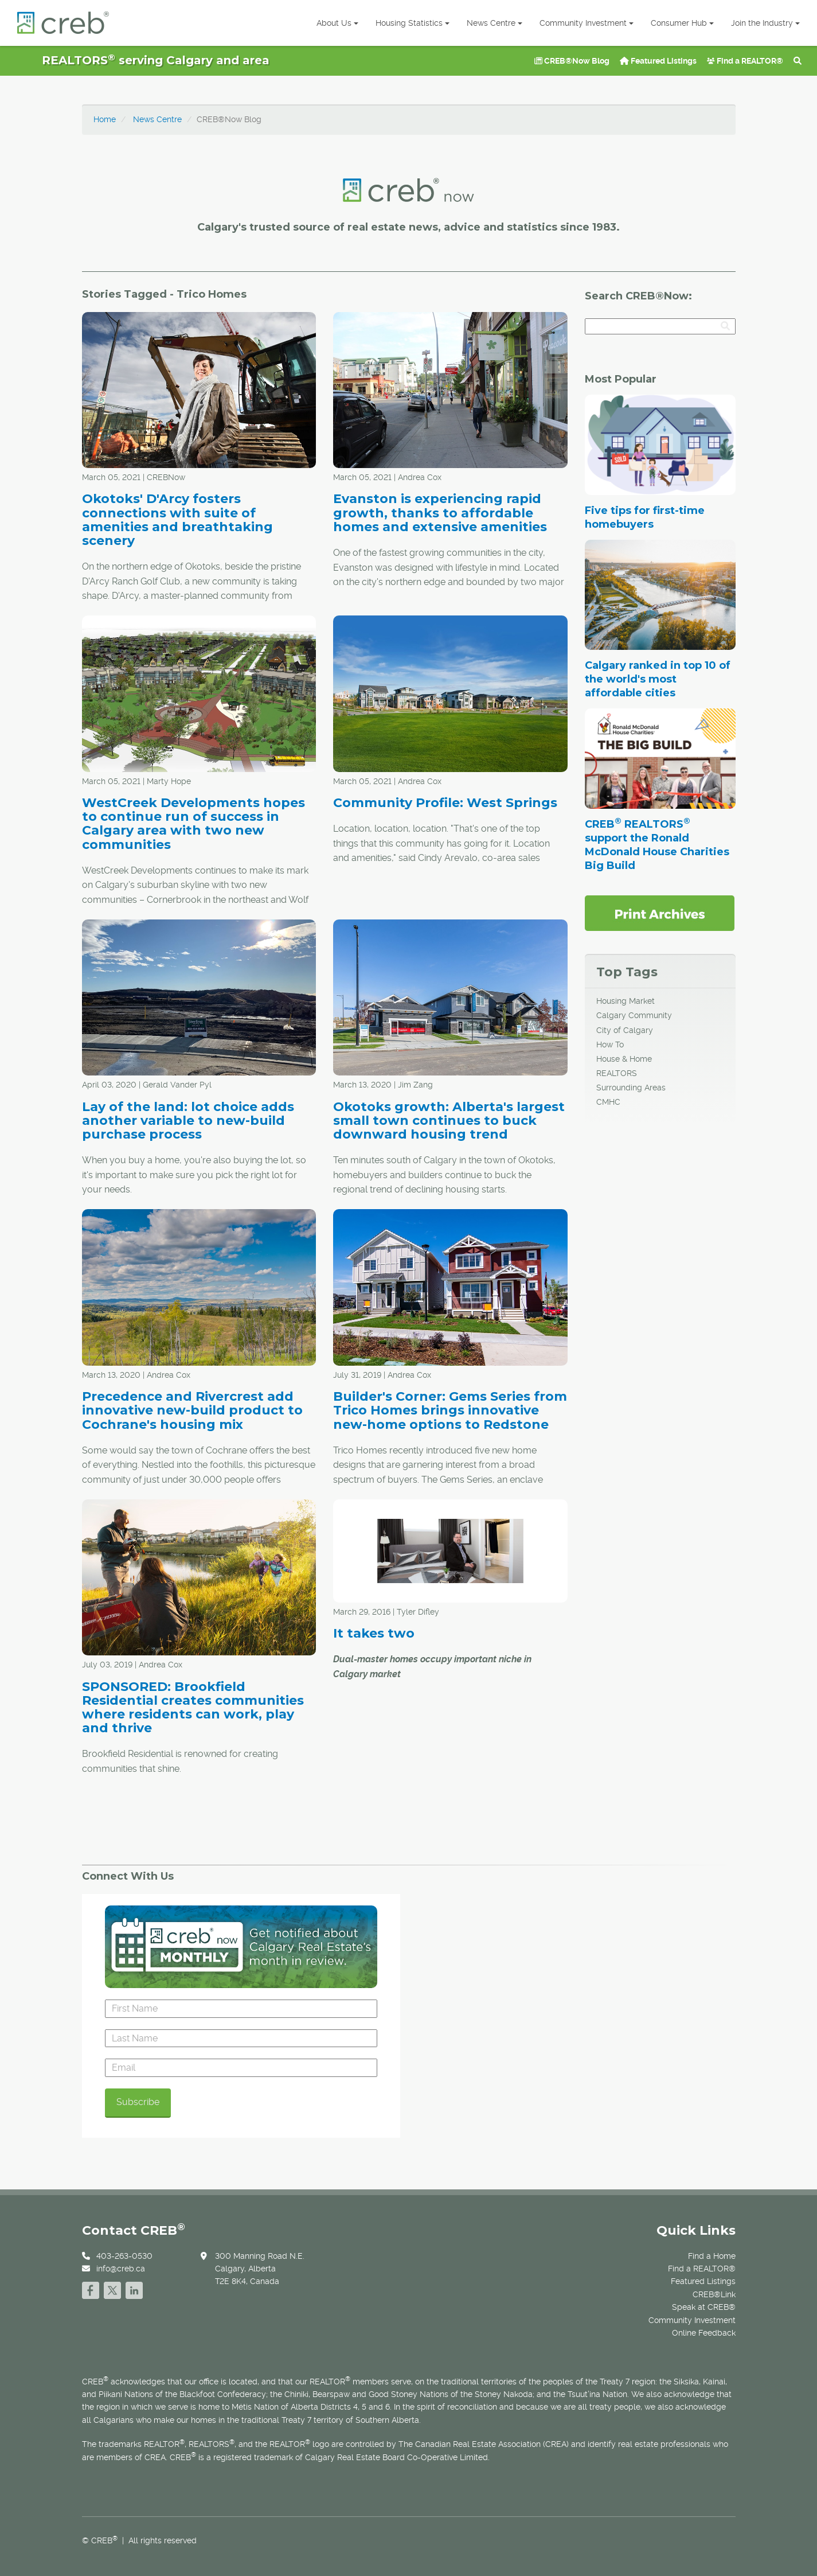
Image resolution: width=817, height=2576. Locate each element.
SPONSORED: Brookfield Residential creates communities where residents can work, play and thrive (193, 1707)
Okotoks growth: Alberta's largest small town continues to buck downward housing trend (449, 1120)
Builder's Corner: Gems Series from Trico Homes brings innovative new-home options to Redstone (450, 1410)
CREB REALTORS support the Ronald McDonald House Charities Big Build (657, 845)
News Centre (494, 23)
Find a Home (712, 2256)
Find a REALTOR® (745, 60)
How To (610, 1044)
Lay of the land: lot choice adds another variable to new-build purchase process (188, 1120)
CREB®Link (714, 2294)
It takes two (374, 1633)
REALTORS (616, 1073)
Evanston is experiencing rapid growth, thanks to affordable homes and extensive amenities (440, 512)
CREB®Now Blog (571, 60)
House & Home (624, 1058)
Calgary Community (634, 1015)
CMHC (608, 1101)
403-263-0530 (124, 2256)
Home (104, 119)
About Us (337, 23)
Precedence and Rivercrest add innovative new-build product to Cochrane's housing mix (192, 1410)
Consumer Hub (682, 23)
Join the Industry (765, 23)
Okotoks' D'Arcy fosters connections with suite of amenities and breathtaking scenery (177, 519)
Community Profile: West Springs (445, 802)
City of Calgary (624, 1030)
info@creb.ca (120, 2268)
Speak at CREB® (704, 2307)
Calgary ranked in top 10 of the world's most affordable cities (657, 679)
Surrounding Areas (631, 1087)
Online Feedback (704, 2332)
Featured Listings (658, 60)
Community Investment (587, 23)
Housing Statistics (412, 23)
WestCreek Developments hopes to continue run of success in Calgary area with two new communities (193, 823)
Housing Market (625, 1001)
